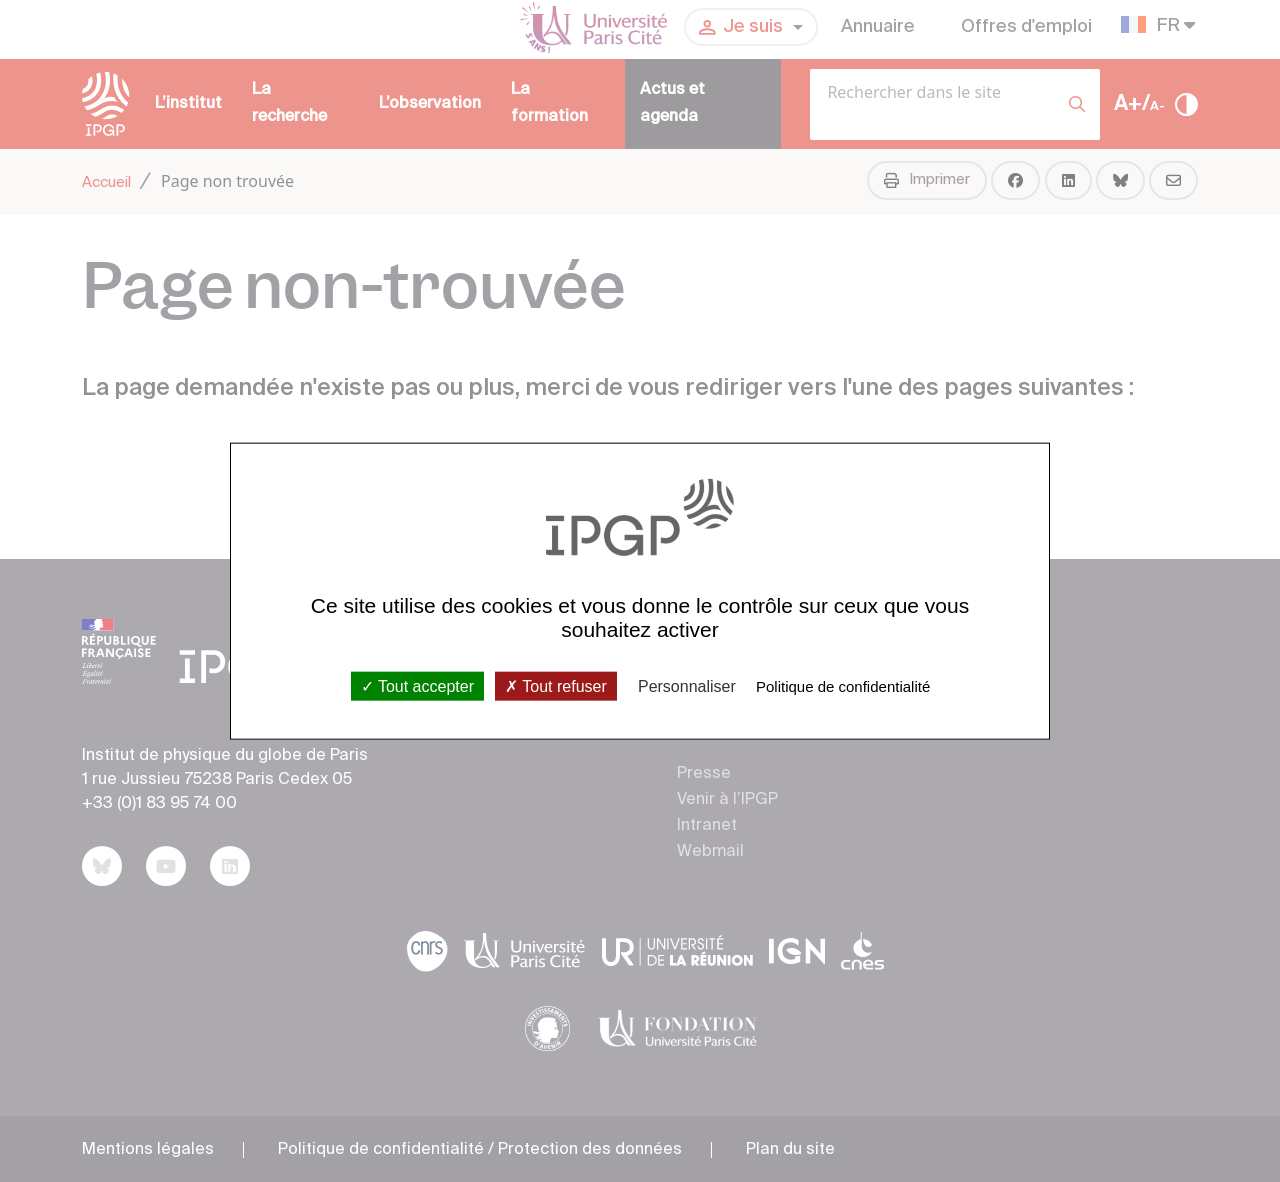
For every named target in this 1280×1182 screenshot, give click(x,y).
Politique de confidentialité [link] (843, 685)
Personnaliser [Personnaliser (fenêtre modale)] (687, 685)
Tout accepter (417, 685)
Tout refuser (556, 685)
